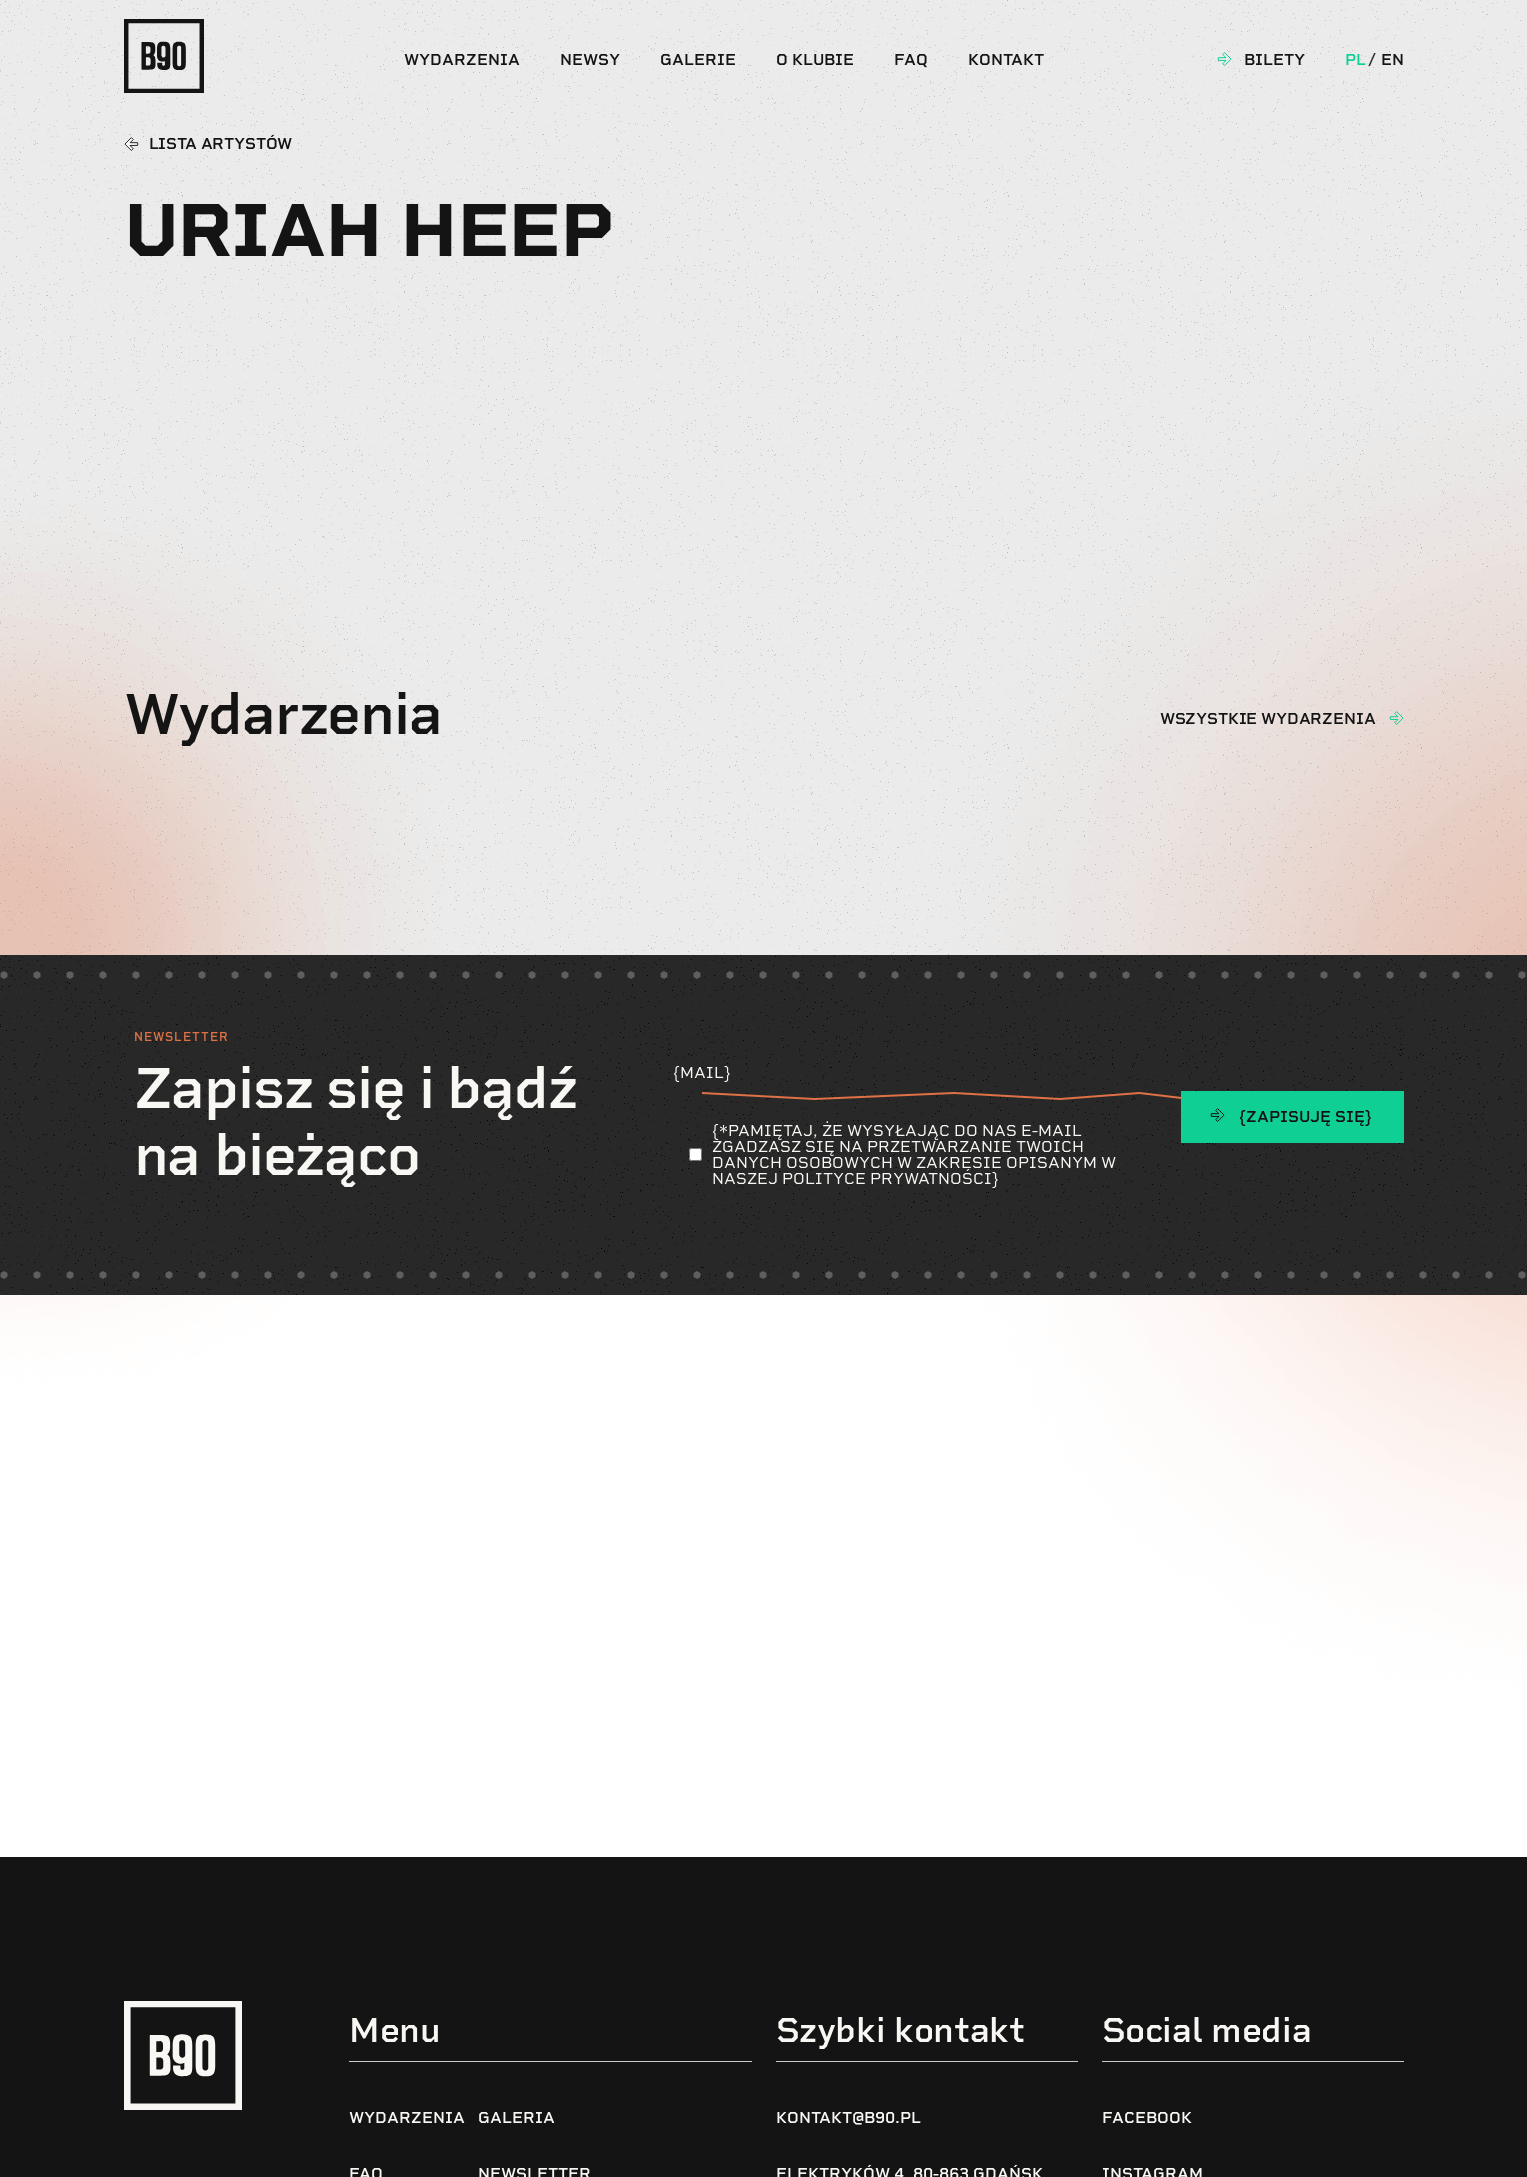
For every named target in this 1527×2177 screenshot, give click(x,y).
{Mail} (910, 1081)
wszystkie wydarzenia (1268, 718)
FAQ (911, 59)
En (1392, 59)
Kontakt (1006, 59)
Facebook (1147, 2117)
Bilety (1274, 59)
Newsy (590, 59)
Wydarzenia (462, 59)
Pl (1355, 59)
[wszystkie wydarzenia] (1396, 718)
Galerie (698, 59)
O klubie (815, 59)
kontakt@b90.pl (848, 2117)
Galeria (516, 2117)
